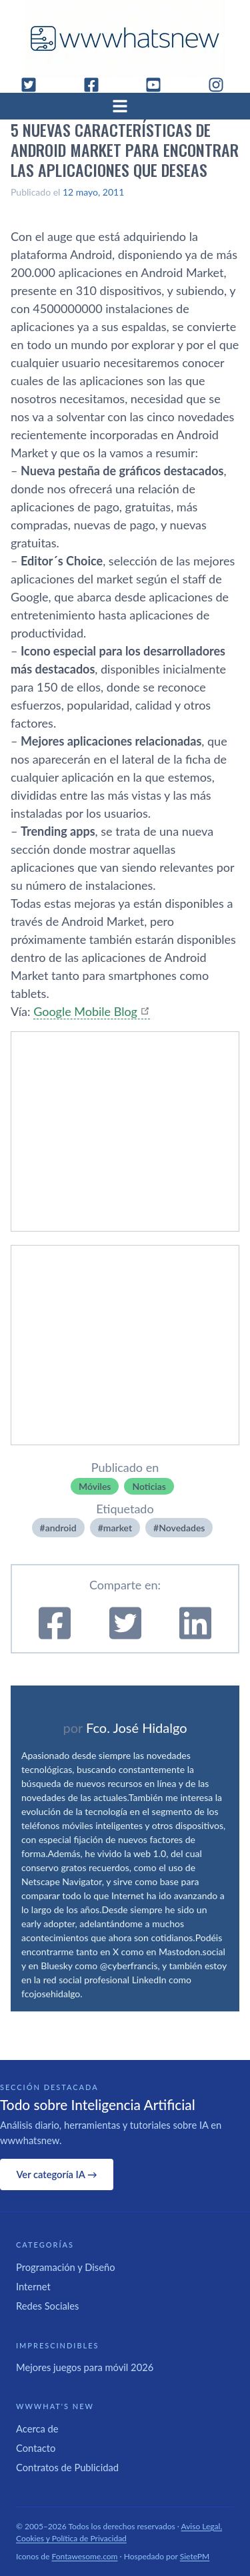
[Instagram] (221, 85)
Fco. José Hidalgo (136, 1728)
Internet (33, 2286)
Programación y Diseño (65, 2267)
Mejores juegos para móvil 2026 (84, 2367)
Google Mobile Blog (85, 1011)
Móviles (95, 1486)
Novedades (182, 1527)
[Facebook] (96, 85)
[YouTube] (158, 85)
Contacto (35, 2448)
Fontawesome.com (85, 2556)
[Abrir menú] (125, 106)
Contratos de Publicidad (67, 2467)
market (117, 1527)
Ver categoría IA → (56, 2174)
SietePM (194, 2556)
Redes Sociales (47, 2306)
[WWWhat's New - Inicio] (125, 38)
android (61, 1527)
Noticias (149, 1486)
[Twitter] (34, 85)
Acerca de (37, 2428)
